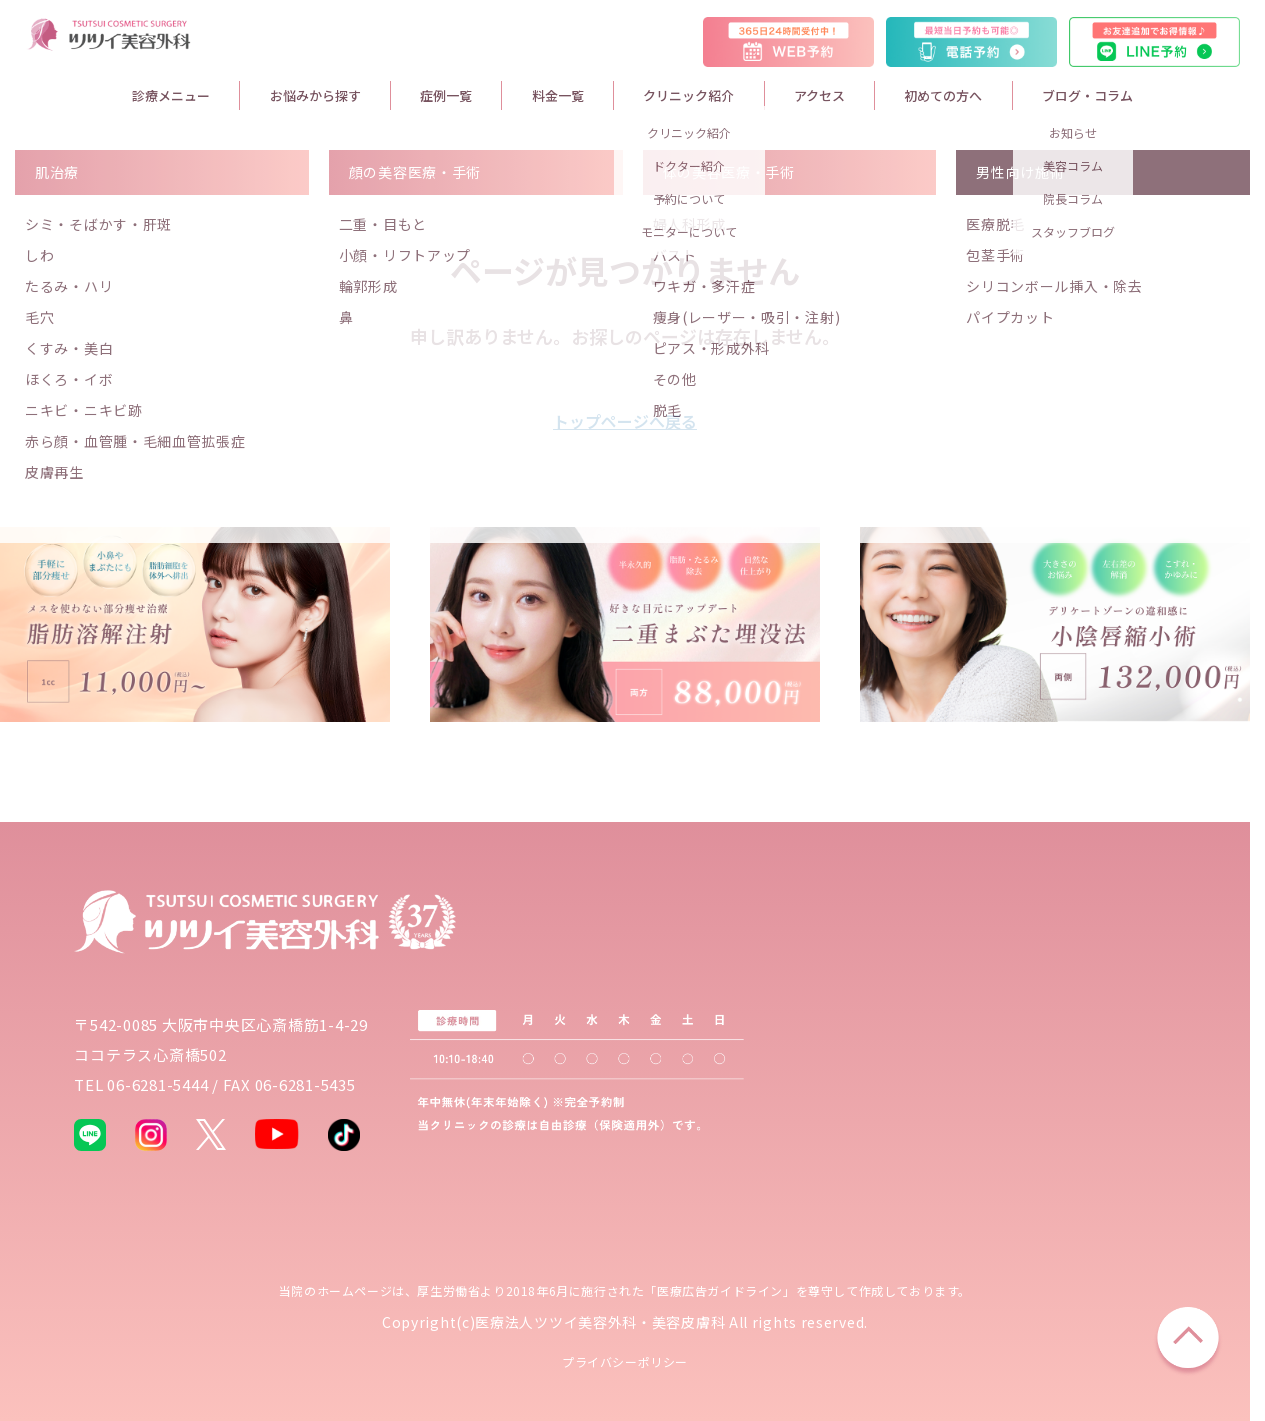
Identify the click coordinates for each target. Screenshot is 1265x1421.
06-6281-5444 (157, 1084)
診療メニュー (171, 95)
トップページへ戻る (625, 421)
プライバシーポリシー (625, 1361)
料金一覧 (558, 95)
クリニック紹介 (688, 95)
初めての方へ (943, 95)
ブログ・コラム (1087, 95)
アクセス (819, 95)
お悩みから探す (315, 95)
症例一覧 (446, 95)
